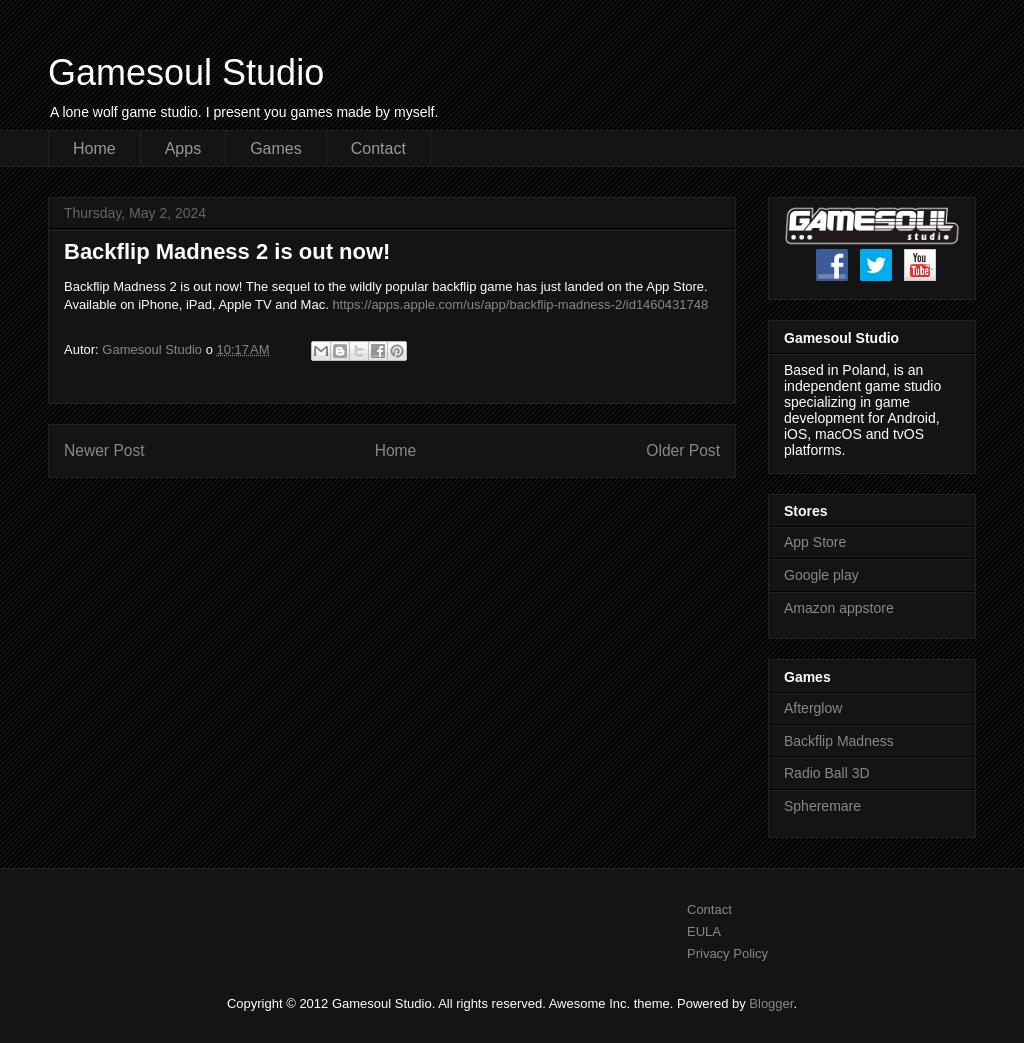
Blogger (771, 1003)
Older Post (683, 450)
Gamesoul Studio (186, 72)
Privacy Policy (727, 953)
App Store (815, 542)
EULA (704, 931)
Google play (821, 575)
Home (94, 148)
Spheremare (822, 806)
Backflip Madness (839, 741)
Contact (378, 148)
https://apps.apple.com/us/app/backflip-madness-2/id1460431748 (520, 304)
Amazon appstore (839, 608)
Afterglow (813, 708)
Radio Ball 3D (827, 773)
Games (276, 148)
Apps (183, 148)
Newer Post (104, 450)
